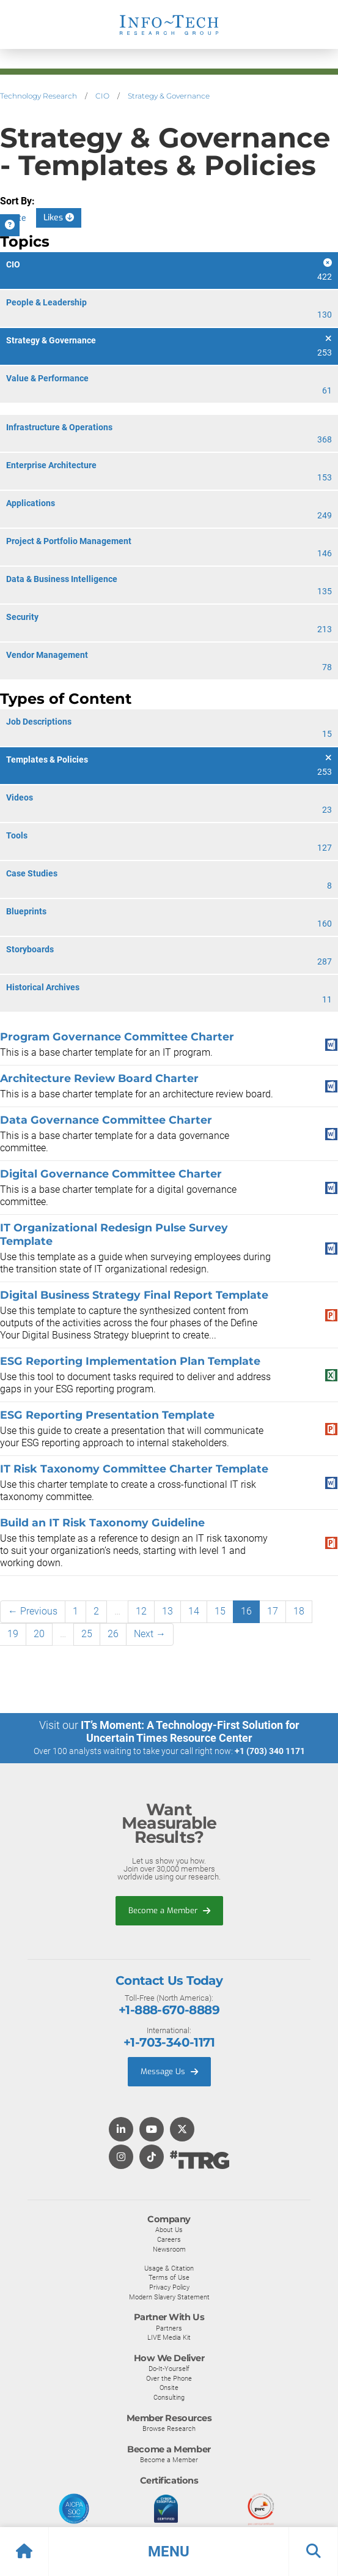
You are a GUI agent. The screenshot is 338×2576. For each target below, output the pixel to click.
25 (86, 1634)
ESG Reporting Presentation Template (107, 1414)
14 (193, 1611)
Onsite (169, 2387)
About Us (169, 2229)
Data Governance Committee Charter (106, 1119)
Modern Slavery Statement (169, 2297)
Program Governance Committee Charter (117, 1036)
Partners (169, 2328)
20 (39, 1634)
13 (167, 1611)
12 (141, 1611)
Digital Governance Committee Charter (111, 1173)
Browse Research (169, 2428)
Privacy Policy (169, 2287)
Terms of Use (169, 2277)
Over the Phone (169, 2378)
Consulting (169, 2397)
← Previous (32, 1611)
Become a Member (169, 1910)
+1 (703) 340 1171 (270, 1751)
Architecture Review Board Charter (99, 1078)
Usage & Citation (169, 2268)
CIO (102, 95)
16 (246, 1611)
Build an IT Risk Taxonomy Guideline (102, 1522)
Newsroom (169, 2249)
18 (298, 1611)
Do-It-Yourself (169, 2368)
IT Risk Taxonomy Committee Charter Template (134, 1468)
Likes (58, 217)
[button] (169, 2551)
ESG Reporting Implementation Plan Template (130, 1360)
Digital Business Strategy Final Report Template (134, 1294)
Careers (169, 2239)
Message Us (169, 2071)
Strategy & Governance (169, 95)
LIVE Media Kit (169, 2337)
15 (220, 1611)
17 (272, 1611)
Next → (150, 1634)
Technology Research (38, 95)
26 (113, 1634)
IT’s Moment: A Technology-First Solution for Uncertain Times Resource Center (190, 1731)
